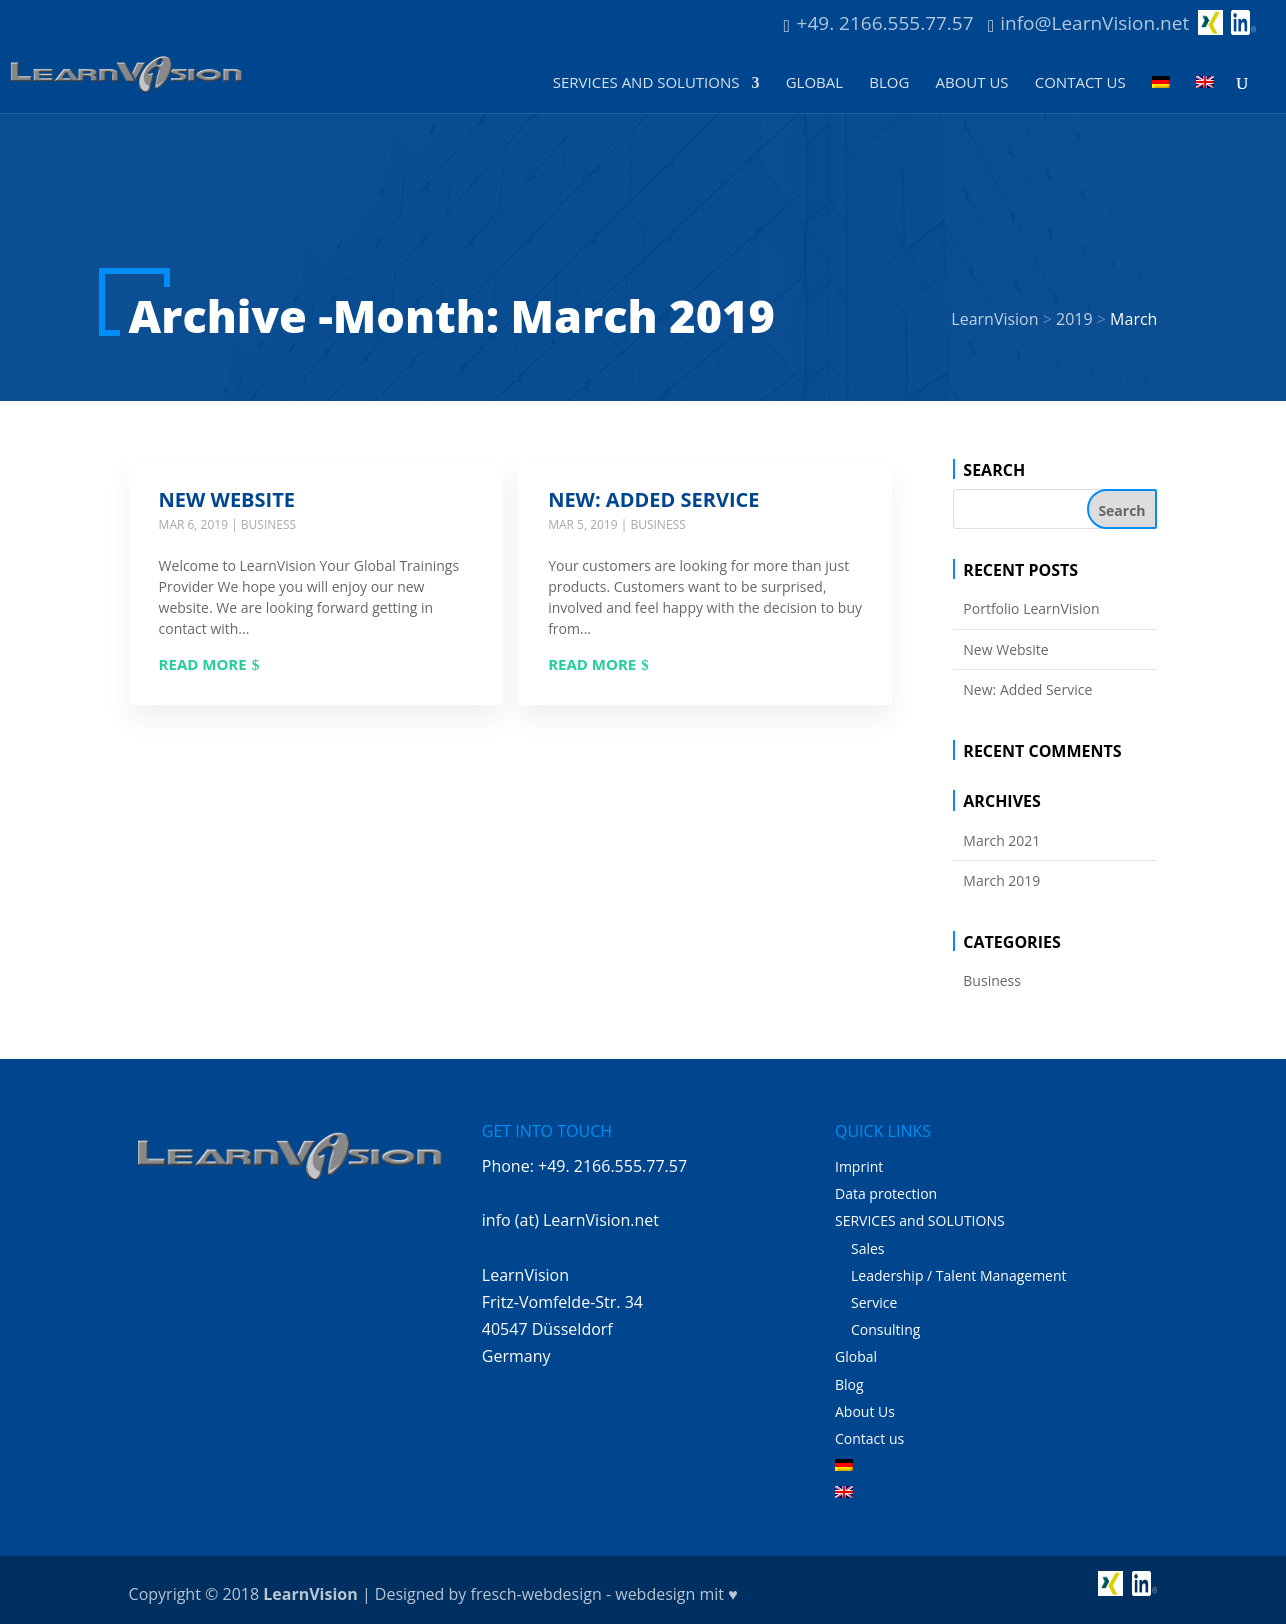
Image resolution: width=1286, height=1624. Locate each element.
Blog (889, 83)
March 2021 (1001, 840)
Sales (868, 1248)
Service (874, 1302)
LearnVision (310, 1594)
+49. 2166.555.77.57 (885, 23)
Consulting (885, 1329)
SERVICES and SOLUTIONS (646, 83)
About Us (971, 83)
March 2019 (1001, 880)
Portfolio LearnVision (1031, 608)
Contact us (1080, 83)
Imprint (859, 1166)
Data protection (886, 1193)
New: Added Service (653, 499)
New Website (227, 499)
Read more (203, 664)
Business (268, 524)
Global (814, 83)
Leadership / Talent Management (959, 1275)
